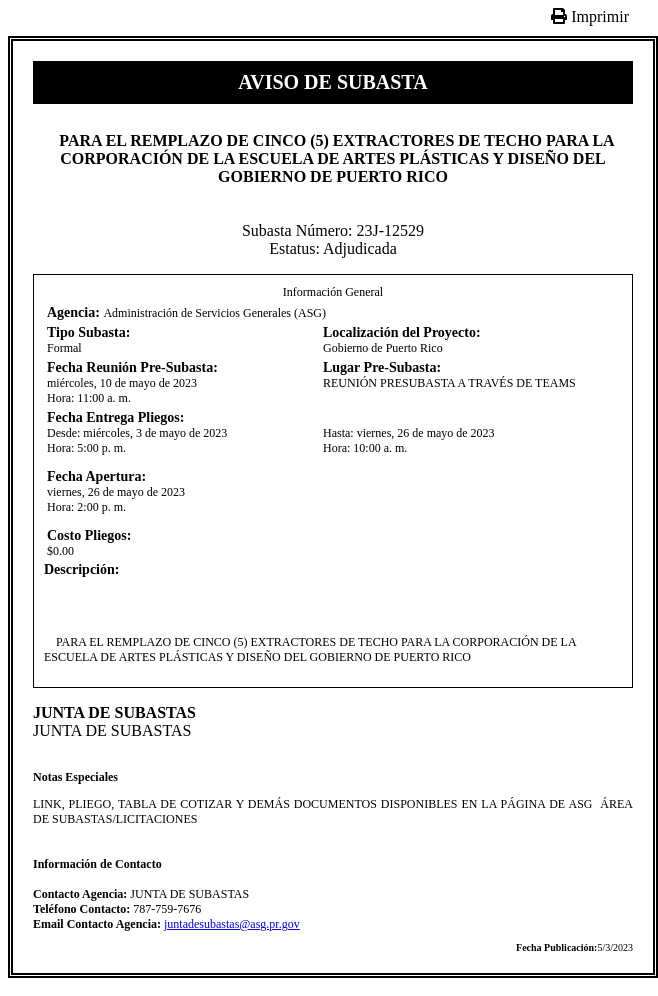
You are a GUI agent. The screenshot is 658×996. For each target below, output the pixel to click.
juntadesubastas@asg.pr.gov (232, 924)
